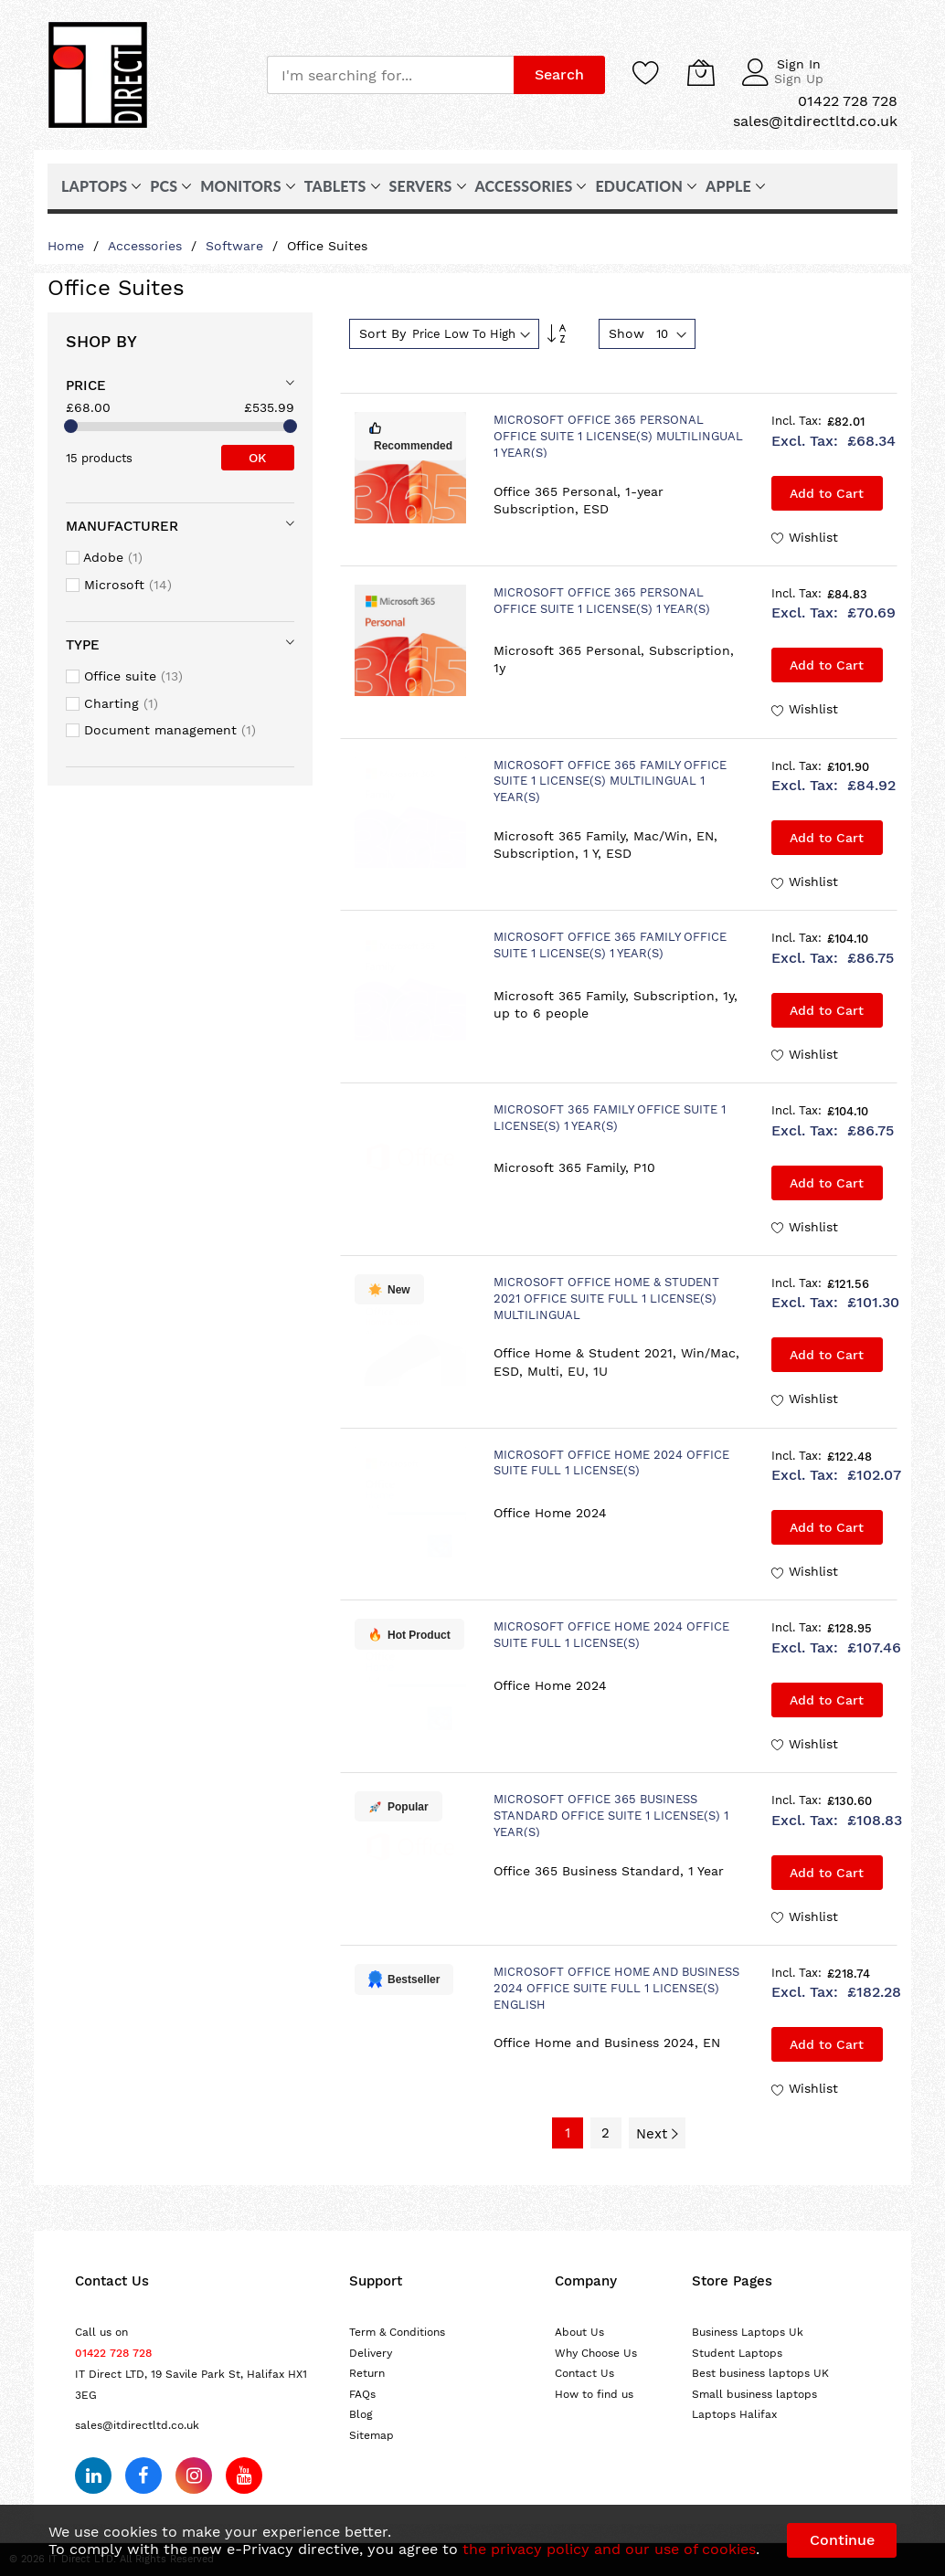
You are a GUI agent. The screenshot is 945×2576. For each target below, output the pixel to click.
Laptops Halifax (734, 2414)
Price (86, 385)
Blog (361, 2414)
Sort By (382, 333)
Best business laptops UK (760, 2373)
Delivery (370, 2353)
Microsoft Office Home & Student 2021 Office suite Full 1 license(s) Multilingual (606, 1298)
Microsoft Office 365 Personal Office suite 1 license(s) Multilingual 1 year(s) (618, 436)
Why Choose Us (596, 2353)
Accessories (147, 245)
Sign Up (798, 78)
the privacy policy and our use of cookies (609, 2549)
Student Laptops (737, 2353)
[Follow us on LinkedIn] (93, 2475)
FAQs (362, 2394)
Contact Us (584, 2373)
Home (68, 245)
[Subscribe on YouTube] (244, 2475)
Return (367, 2373)
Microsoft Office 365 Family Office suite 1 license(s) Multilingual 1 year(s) (610, 781)
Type (83, 645)
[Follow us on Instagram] (193, 2475)
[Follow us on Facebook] (143, 2475)
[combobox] (390, 75)
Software (237, 245)
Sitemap (371, 2435)
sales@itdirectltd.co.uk (137, 2425)
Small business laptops (754, 2394)
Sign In (799, 64)
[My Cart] (701, 72)
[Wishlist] (646, 72)
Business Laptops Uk (747, 2332)
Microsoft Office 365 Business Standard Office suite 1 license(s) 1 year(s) (611, 1815)
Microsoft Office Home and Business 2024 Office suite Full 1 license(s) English (616, 1988)
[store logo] (98, 75)
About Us (579, 2332)
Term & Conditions (397, 2332)
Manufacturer (122, 526)
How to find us (594, 2394)
